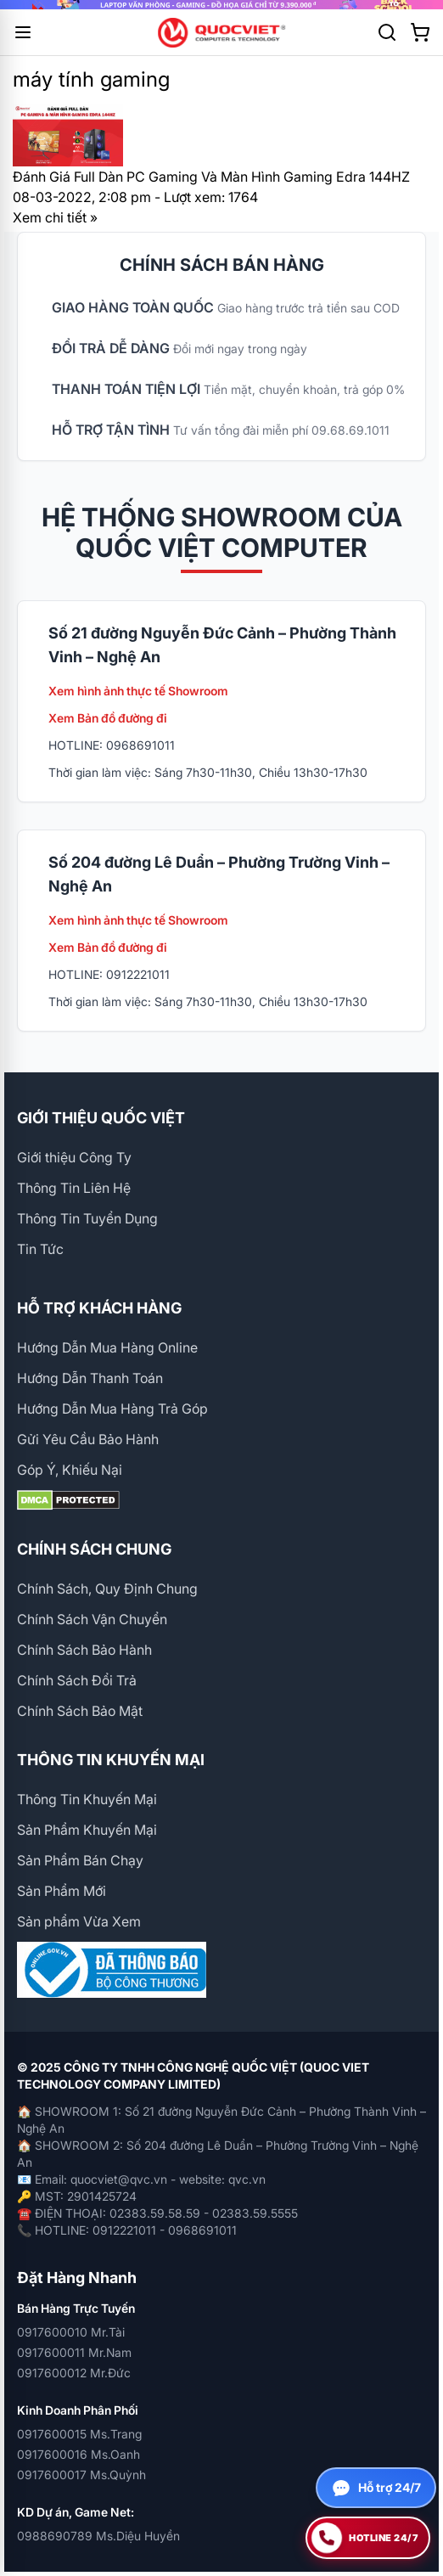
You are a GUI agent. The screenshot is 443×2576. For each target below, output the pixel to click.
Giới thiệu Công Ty (74, 1157)
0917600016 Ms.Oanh (78, 2454)
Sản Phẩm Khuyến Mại (87, 1829)
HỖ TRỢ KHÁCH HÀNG (99, 1308)
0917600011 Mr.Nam (74, 2352)
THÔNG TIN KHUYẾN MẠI (111, 1760)
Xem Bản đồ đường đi (107, 718)
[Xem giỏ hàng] (420, 32)
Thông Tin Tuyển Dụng (87, 1218)
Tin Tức (40, 1248)
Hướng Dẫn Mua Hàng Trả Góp (112, 1408)
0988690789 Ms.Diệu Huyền (98, 2535)
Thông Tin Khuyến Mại (87, 1799)
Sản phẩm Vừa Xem (79, 1921)
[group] (221, 4)
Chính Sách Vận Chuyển (92, 1619)
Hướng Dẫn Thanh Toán (90, 1378)
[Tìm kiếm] (387, 32)
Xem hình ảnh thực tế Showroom (138, 690)
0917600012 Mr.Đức (74, 2372)
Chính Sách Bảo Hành (84, 1649)
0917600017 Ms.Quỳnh (81, 2474)
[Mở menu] (23, 32)
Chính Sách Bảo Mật (80, 1710)
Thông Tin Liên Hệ (74, 1187)
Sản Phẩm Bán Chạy (80, 1860)
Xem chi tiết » (55, 217)
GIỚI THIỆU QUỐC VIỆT (101, 1118)
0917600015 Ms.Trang (79, 2434)
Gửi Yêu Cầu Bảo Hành (88, 1439)
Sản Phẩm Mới (61, 1890)
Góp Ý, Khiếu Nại (69, 1469)
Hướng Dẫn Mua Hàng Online (107, 1347)
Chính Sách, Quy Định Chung (107, 1588)
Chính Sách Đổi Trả (77, 1680)
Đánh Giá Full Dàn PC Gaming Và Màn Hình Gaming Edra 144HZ (211, 176)
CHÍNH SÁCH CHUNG (94, 1549)
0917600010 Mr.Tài (71, 2332)
